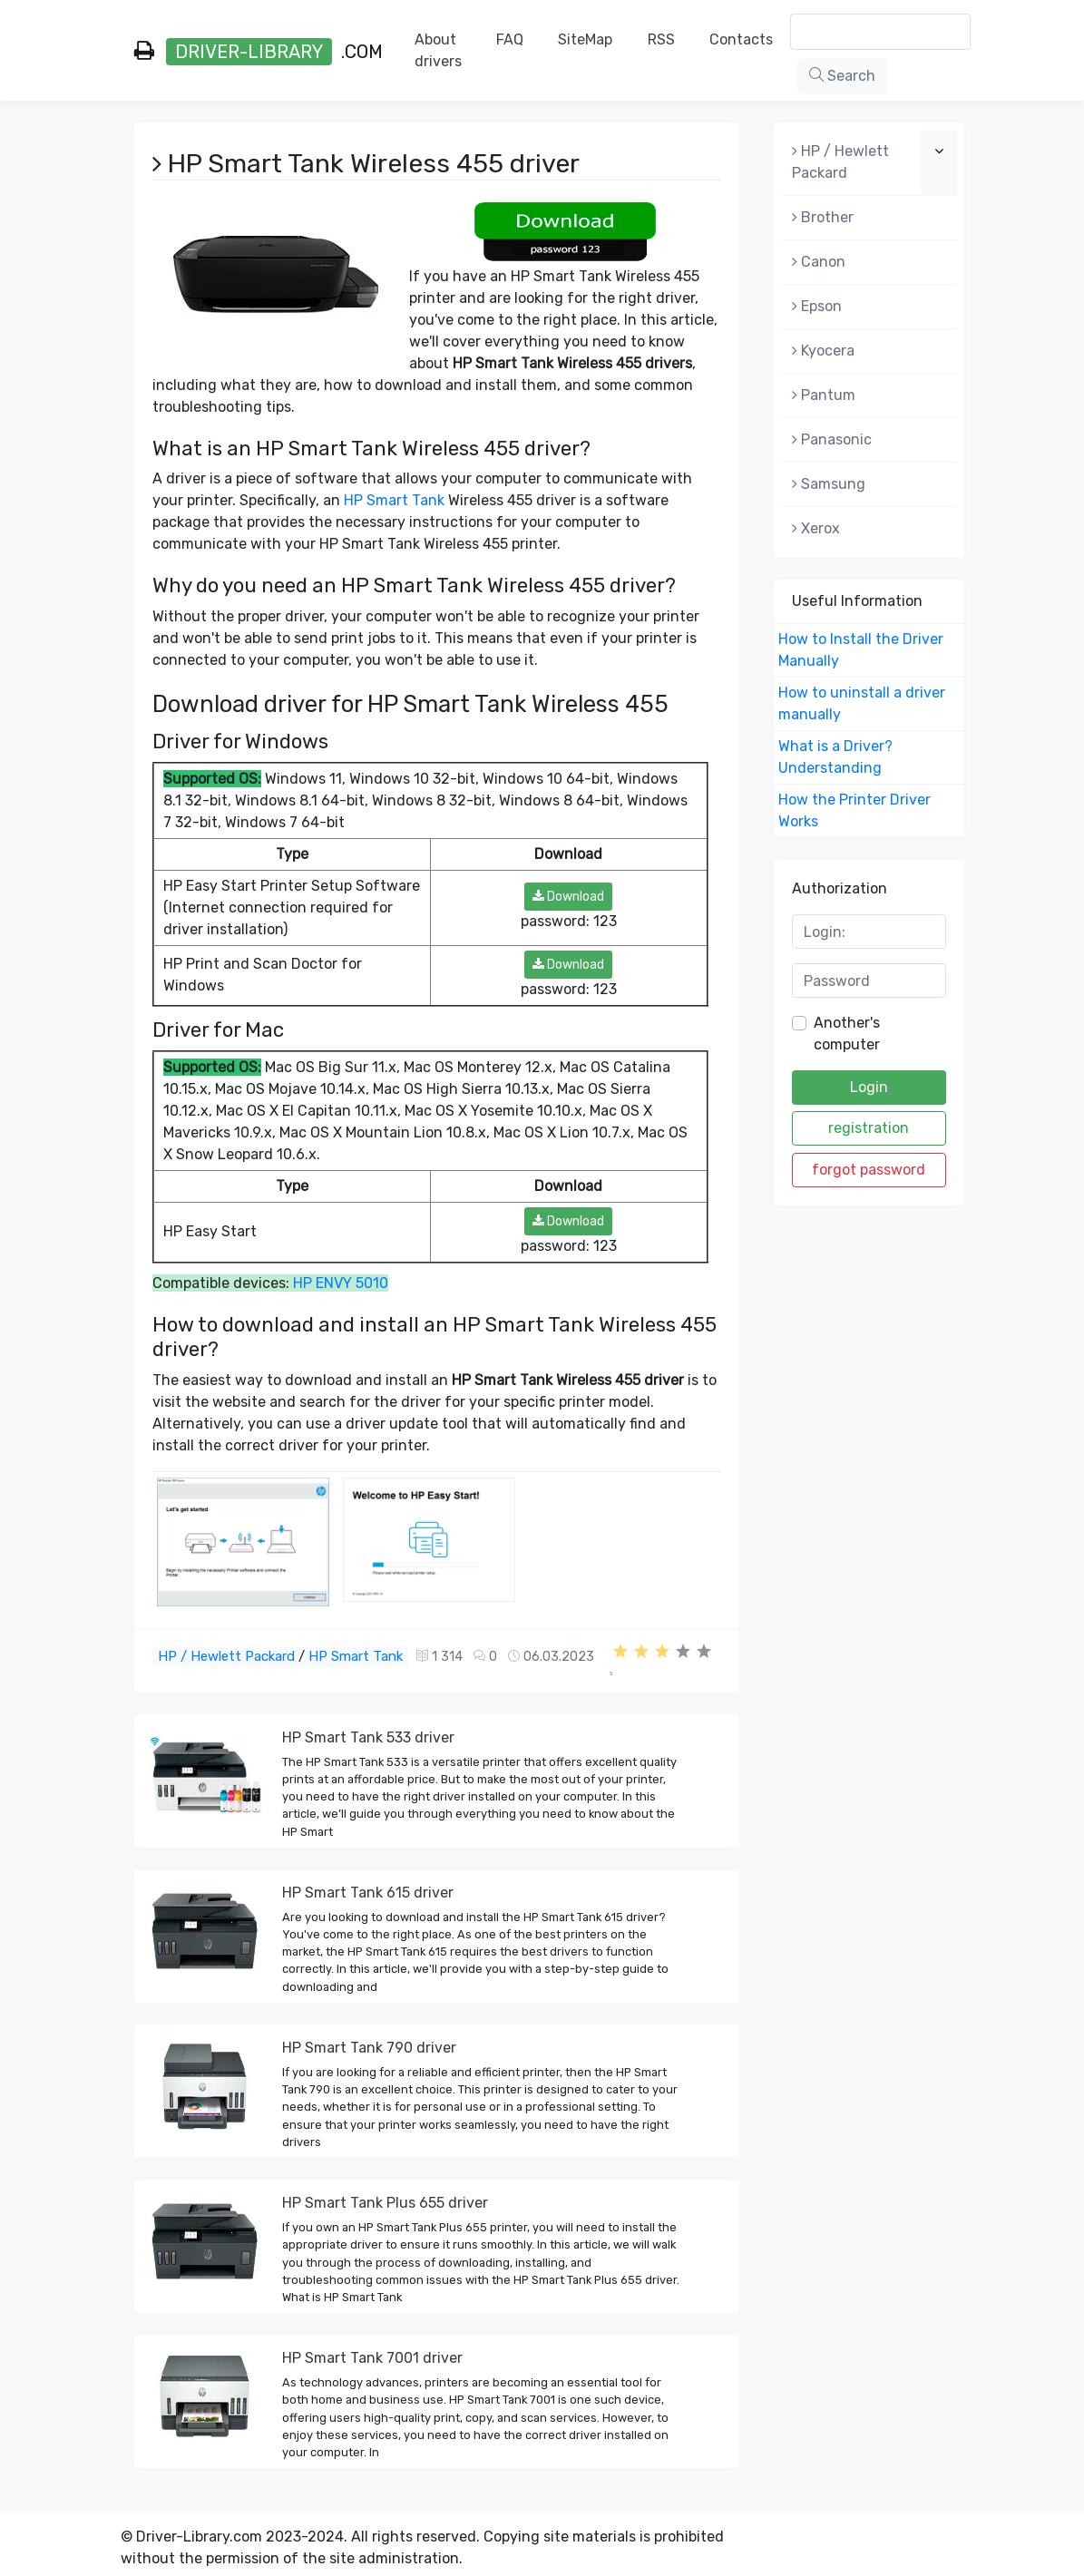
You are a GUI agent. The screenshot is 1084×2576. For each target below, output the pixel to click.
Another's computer (847, 1033)
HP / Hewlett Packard (226, 1656)
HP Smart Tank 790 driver (369, 2047)
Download (568, 896)
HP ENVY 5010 (340, 1283)
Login (869, 1087)
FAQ (509, 39)
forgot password (868, 1169)
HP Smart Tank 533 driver (368, 1737)
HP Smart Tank (394, 500)
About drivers (438, 50)
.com (258, 51)
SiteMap (585, 39)
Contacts (741, 39)
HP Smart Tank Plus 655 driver (385, 2202)
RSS (661, 39)
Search (842, 75)
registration (868, 1128)
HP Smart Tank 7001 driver (372, 2357)
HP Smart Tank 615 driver (368, 1892)
